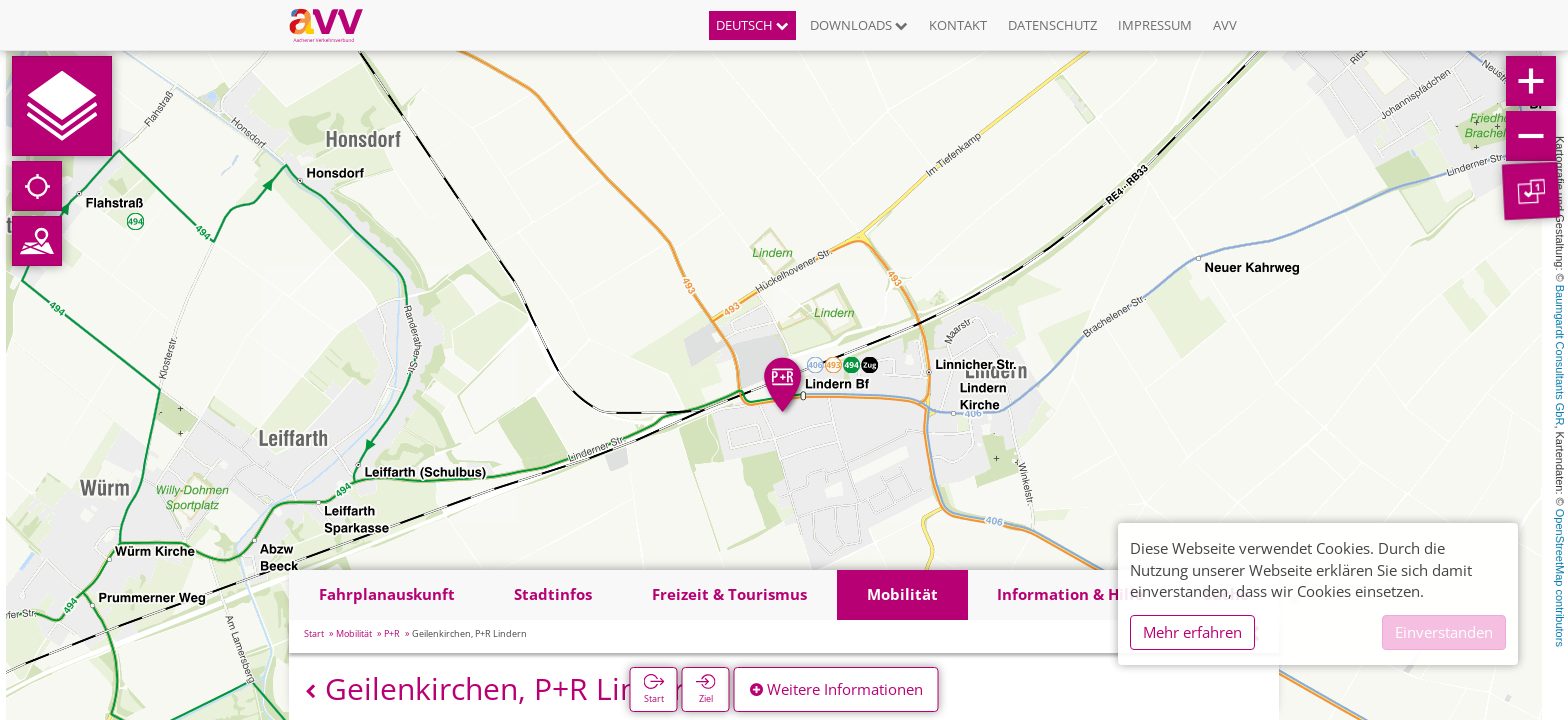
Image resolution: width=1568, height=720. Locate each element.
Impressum (1155, 25)
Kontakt (958, 25)
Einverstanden (1444, 632)
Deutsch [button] (752, 25)
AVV (1225, 25)
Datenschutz (1052, 25)
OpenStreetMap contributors (1560, 578)
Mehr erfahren (1192, 632)
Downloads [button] (859, 25)
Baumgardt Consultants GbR (1560, 355)
